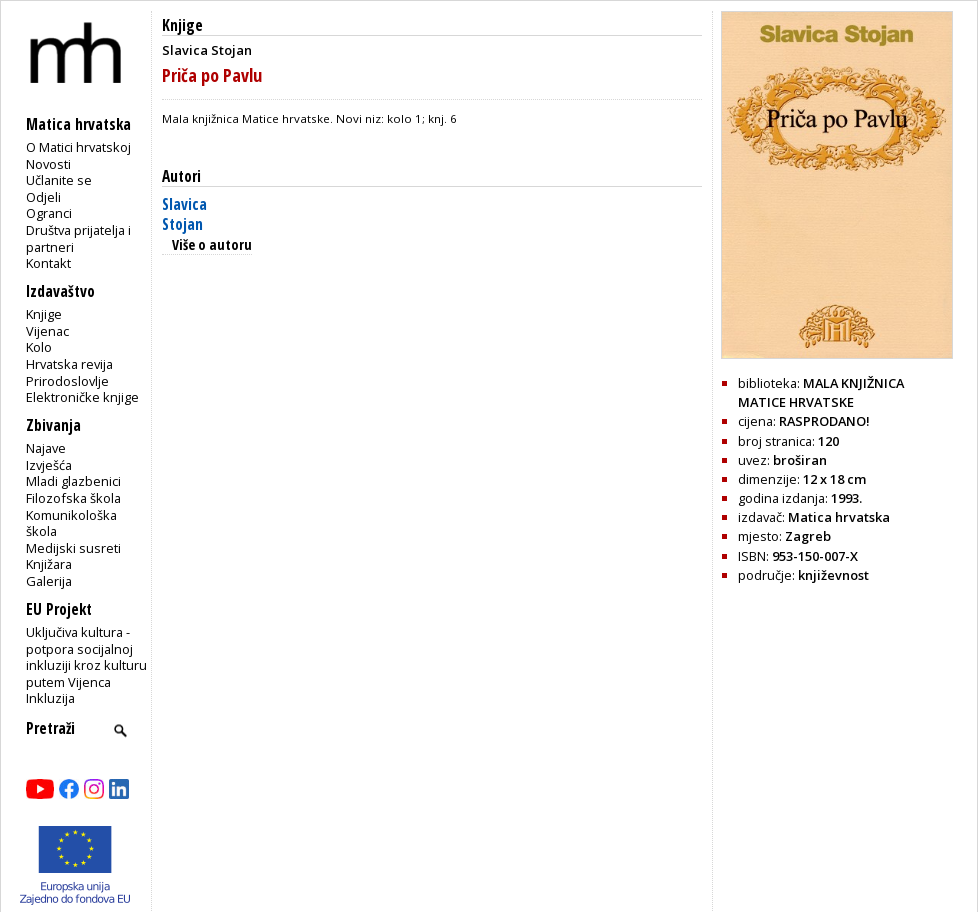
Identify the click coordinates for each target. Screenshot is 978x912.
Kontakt (48, 263)
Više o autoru (212, 244)
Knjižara (49, 564)
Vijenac (47, 331)
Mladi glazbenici (73, 481)
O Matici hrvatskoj (78, 147)
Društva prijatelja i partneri (78, 238)
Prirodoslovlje (67, 381)
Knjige (44, 314)
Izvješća (49, 465)
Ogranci (49, 213)
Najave (46, 448)
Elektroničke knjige (82, 397)
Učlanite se (59, 180)
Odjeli (43, 197)
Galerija (49, 581)
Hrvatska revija (69, 364)
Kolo (39, 347)
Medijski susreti (73, 548)
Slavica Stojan (184, 214)
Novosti (48, 164)
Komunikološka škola (71, 523)
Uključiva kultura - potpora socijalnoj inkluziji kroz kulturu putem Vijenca (86, 657)
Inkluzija (50, 698)
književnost (833, 575)
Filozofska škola (73, 498)
